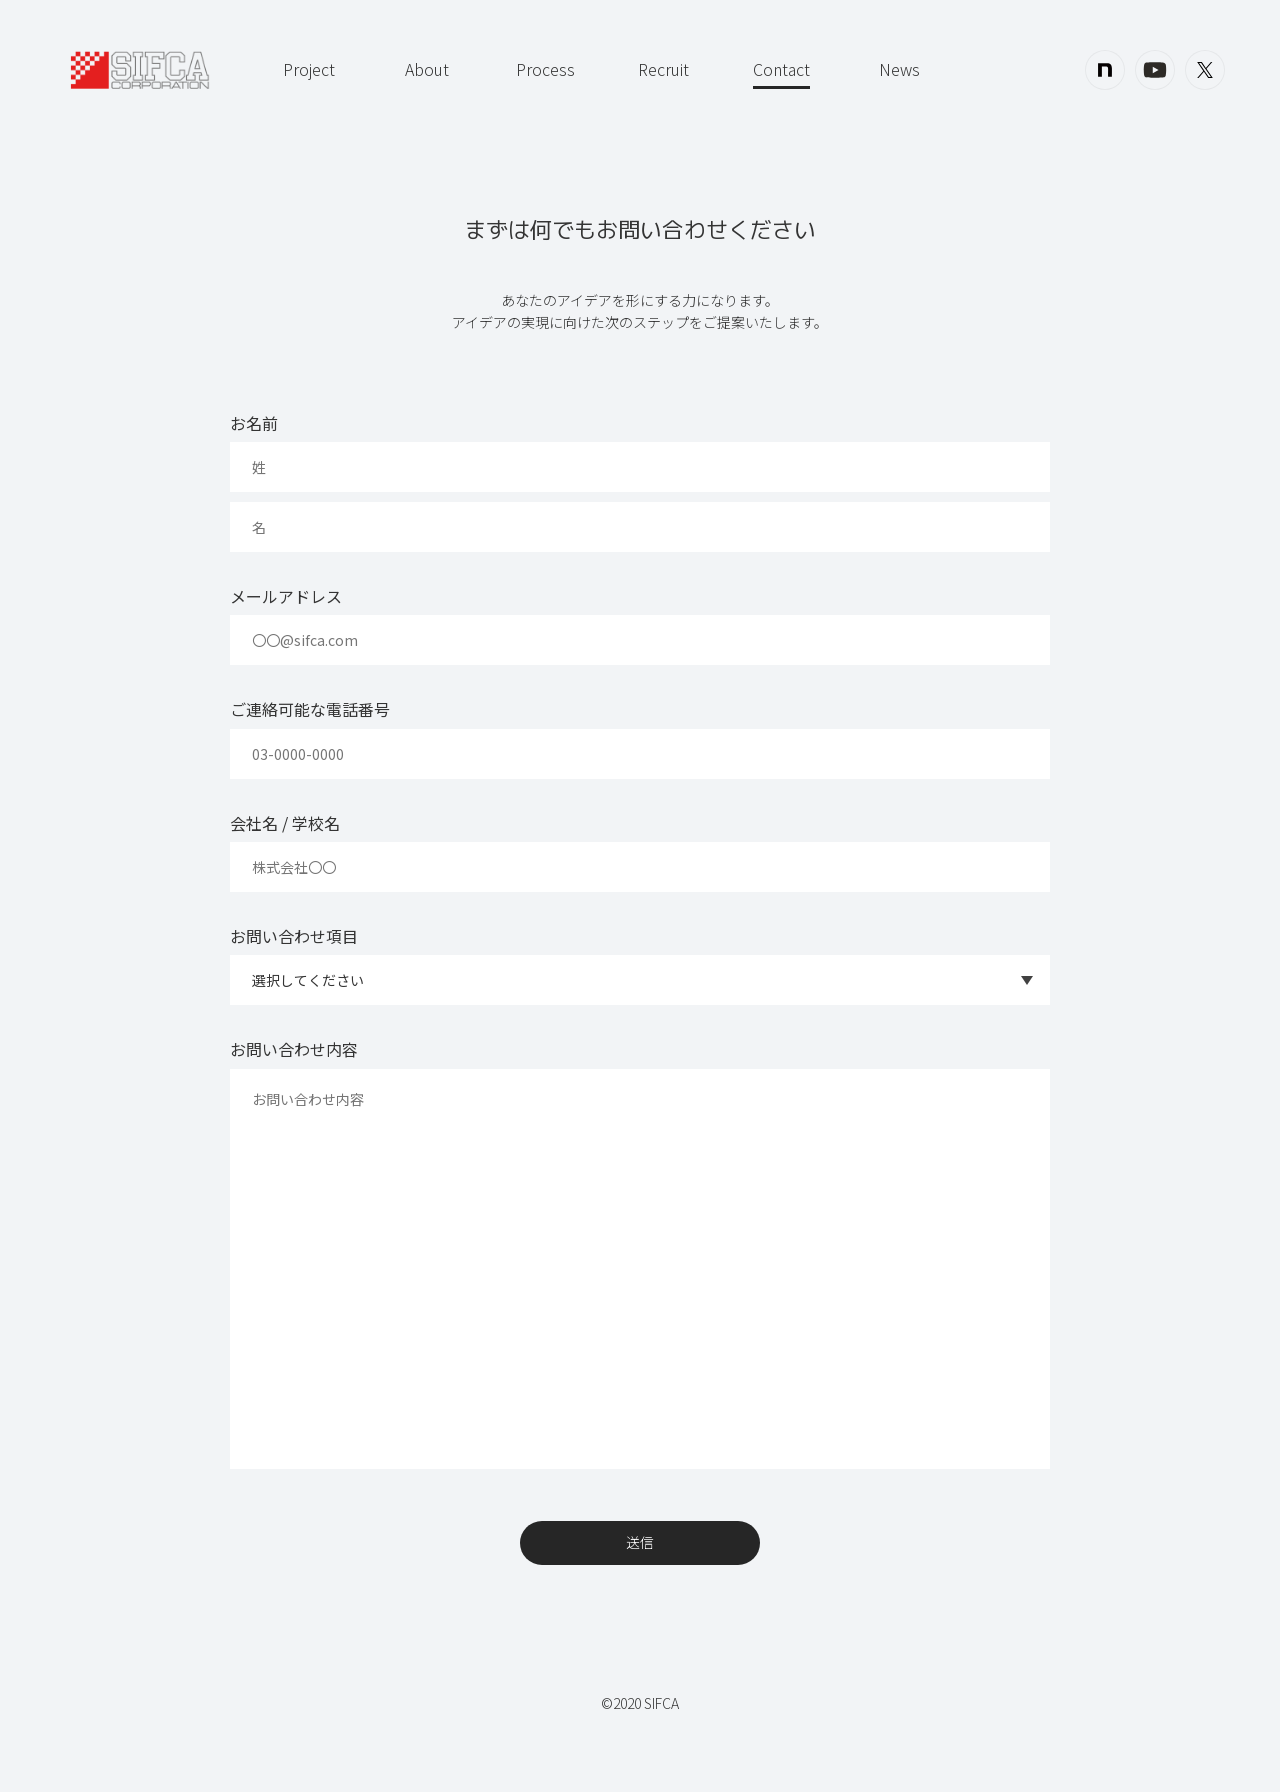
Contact (781, 69)
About (427, 69)
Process (545, 69)
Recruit (663, 69)
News (899, 69)
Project (309, 69)
